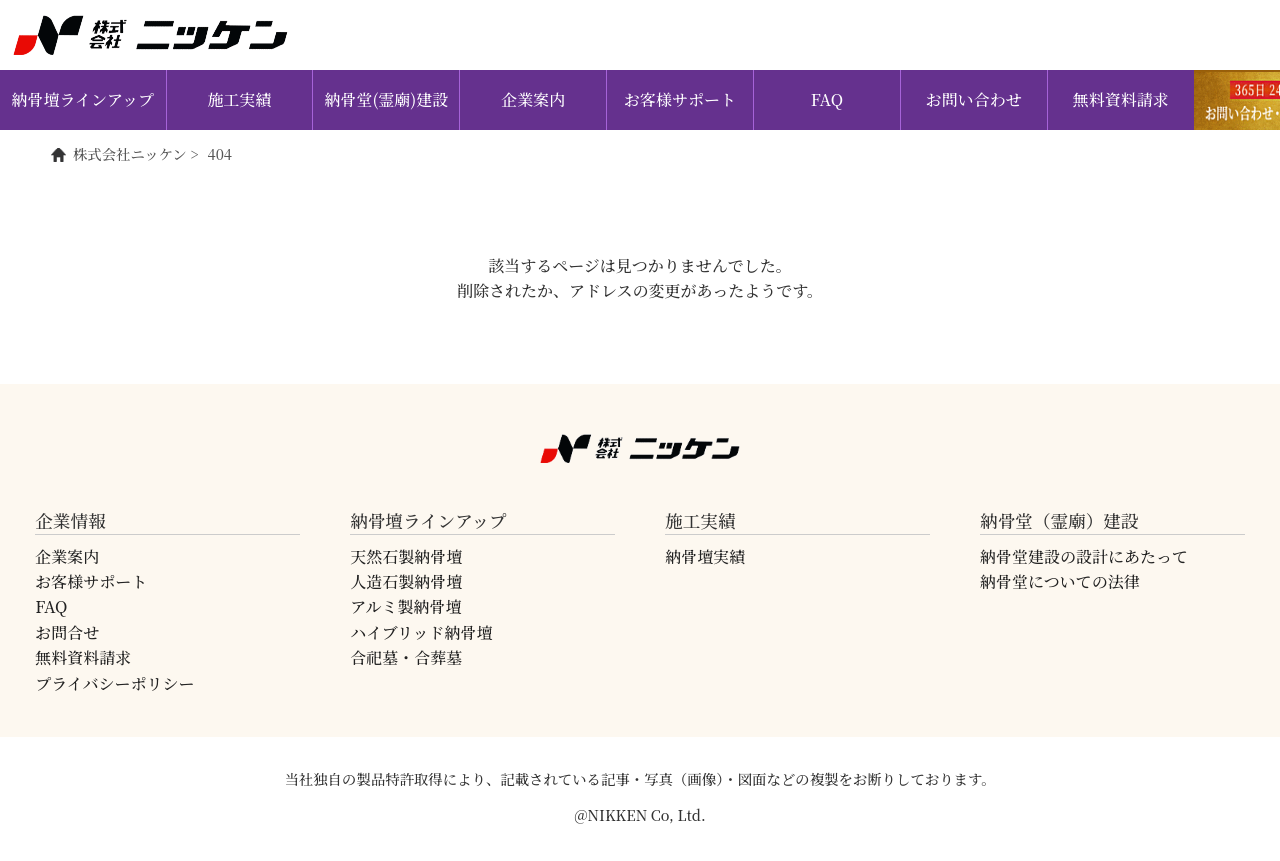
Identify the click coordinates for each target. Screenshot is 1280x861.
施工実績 (240, 99)
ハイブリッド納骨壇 (421, 632)
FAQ (827, 99)
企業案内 (533, 99)
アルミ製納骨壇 (405, 606)
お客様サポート (680, 99)
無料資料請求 (1121, 99)
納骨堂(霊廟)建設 (386, 99)
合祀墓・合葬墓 (406, 657)
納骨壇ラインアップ (83, 99)
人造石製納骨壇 (406, 581)
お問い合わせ (974, 99)
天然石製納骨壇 (406, 556)
